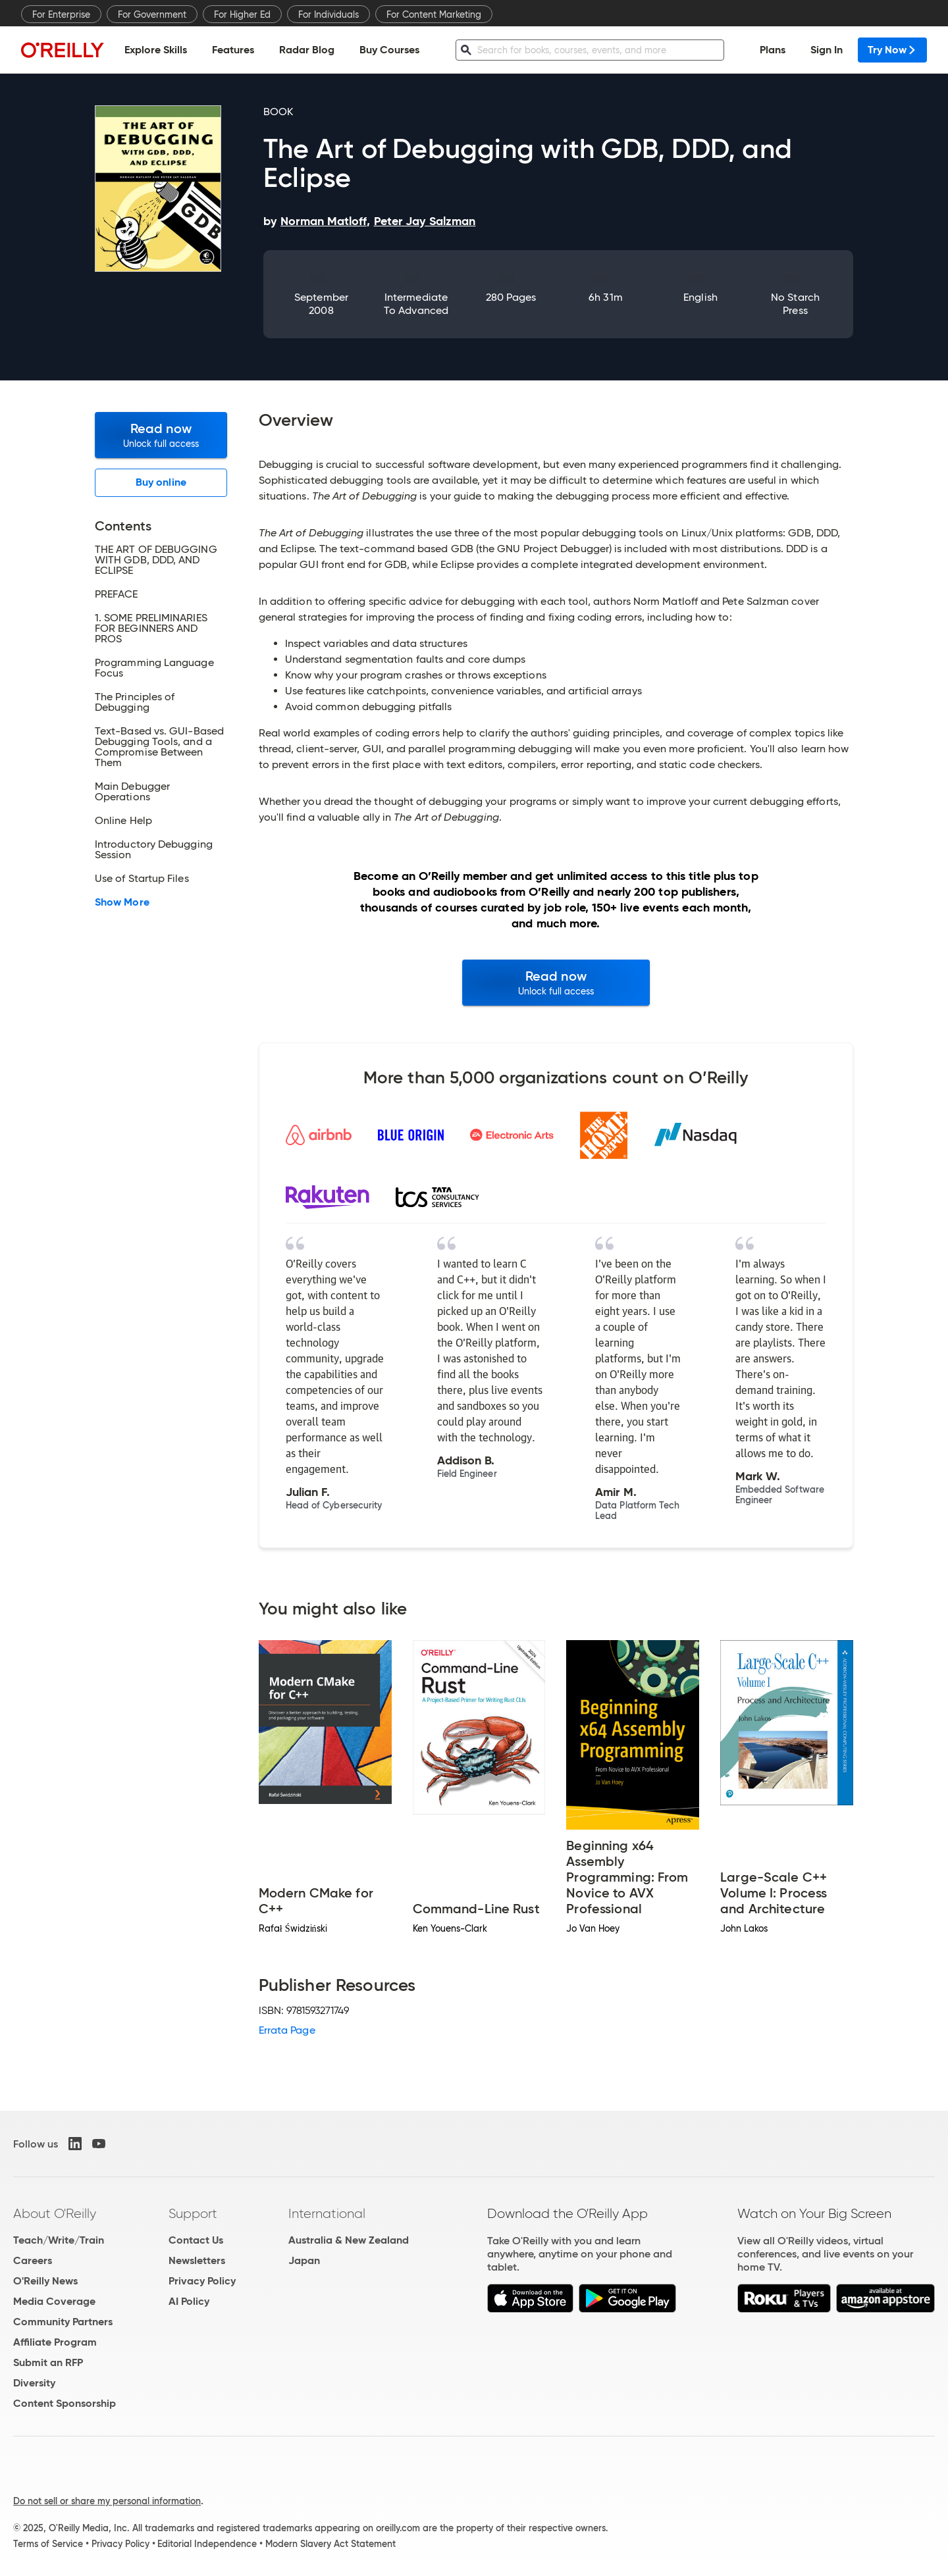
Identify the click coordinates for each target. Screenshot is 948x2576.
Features (233, 50)
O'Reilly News (45, 2281)
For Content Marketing (433, 14)
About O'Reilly (54, 2213)
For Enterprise (61, 14)
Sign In (826, 50)
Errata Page (287, 2030)
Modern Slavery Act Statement (330, 2544)
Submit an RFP (48, 2362)
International (326, 2213)
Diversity (34, 2383)
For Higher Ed (242, 14)
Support (193, 2213)
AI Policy (189, 2301)
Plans (772, 50)
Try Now (892, 50)
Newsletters (197, 2260)
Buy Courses (389, 50)
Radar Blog (306, 50)
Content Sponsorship (64, 2403)
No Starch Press (795, 304)
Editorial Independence (207, 2544)
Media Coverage (54, 2301)
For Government (152, 14)
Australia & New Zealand (348, 2240)
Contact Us (196, 2240)
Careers (32, 2260)
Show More (122, 902)
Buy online (161, 482)
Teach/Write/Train (58, 2240)
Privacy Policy (202, 2281)
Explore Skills (155, 50)
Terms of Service (48, 2544)
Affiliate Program (55, 2342)
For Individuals (328, 14)
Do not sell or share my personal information (107, 2501)
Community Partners (63, 2322)
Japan (304, 2260)
